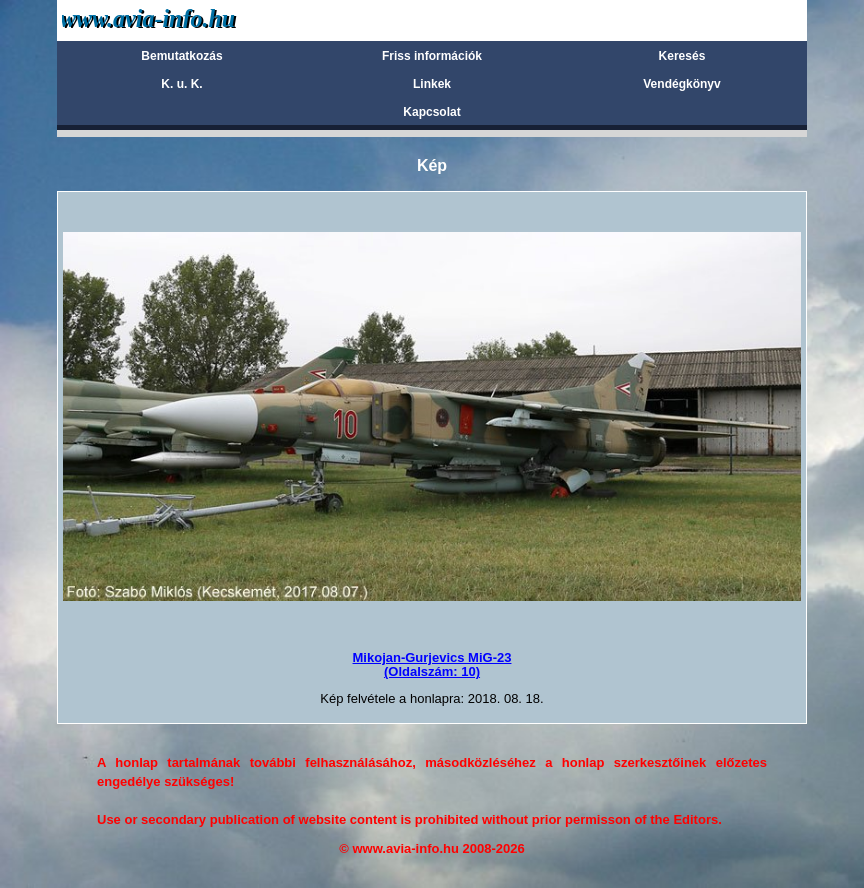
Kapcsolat (431, 112)
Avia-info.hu (183, 19)
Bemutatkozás (181, 56)
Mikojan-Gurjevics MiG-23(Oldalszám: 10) (432, 664)
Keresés (682, 56)
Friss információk (432, 56)
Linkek (432, 84)
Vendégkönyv (681, 84)
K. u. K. (181, 84)
